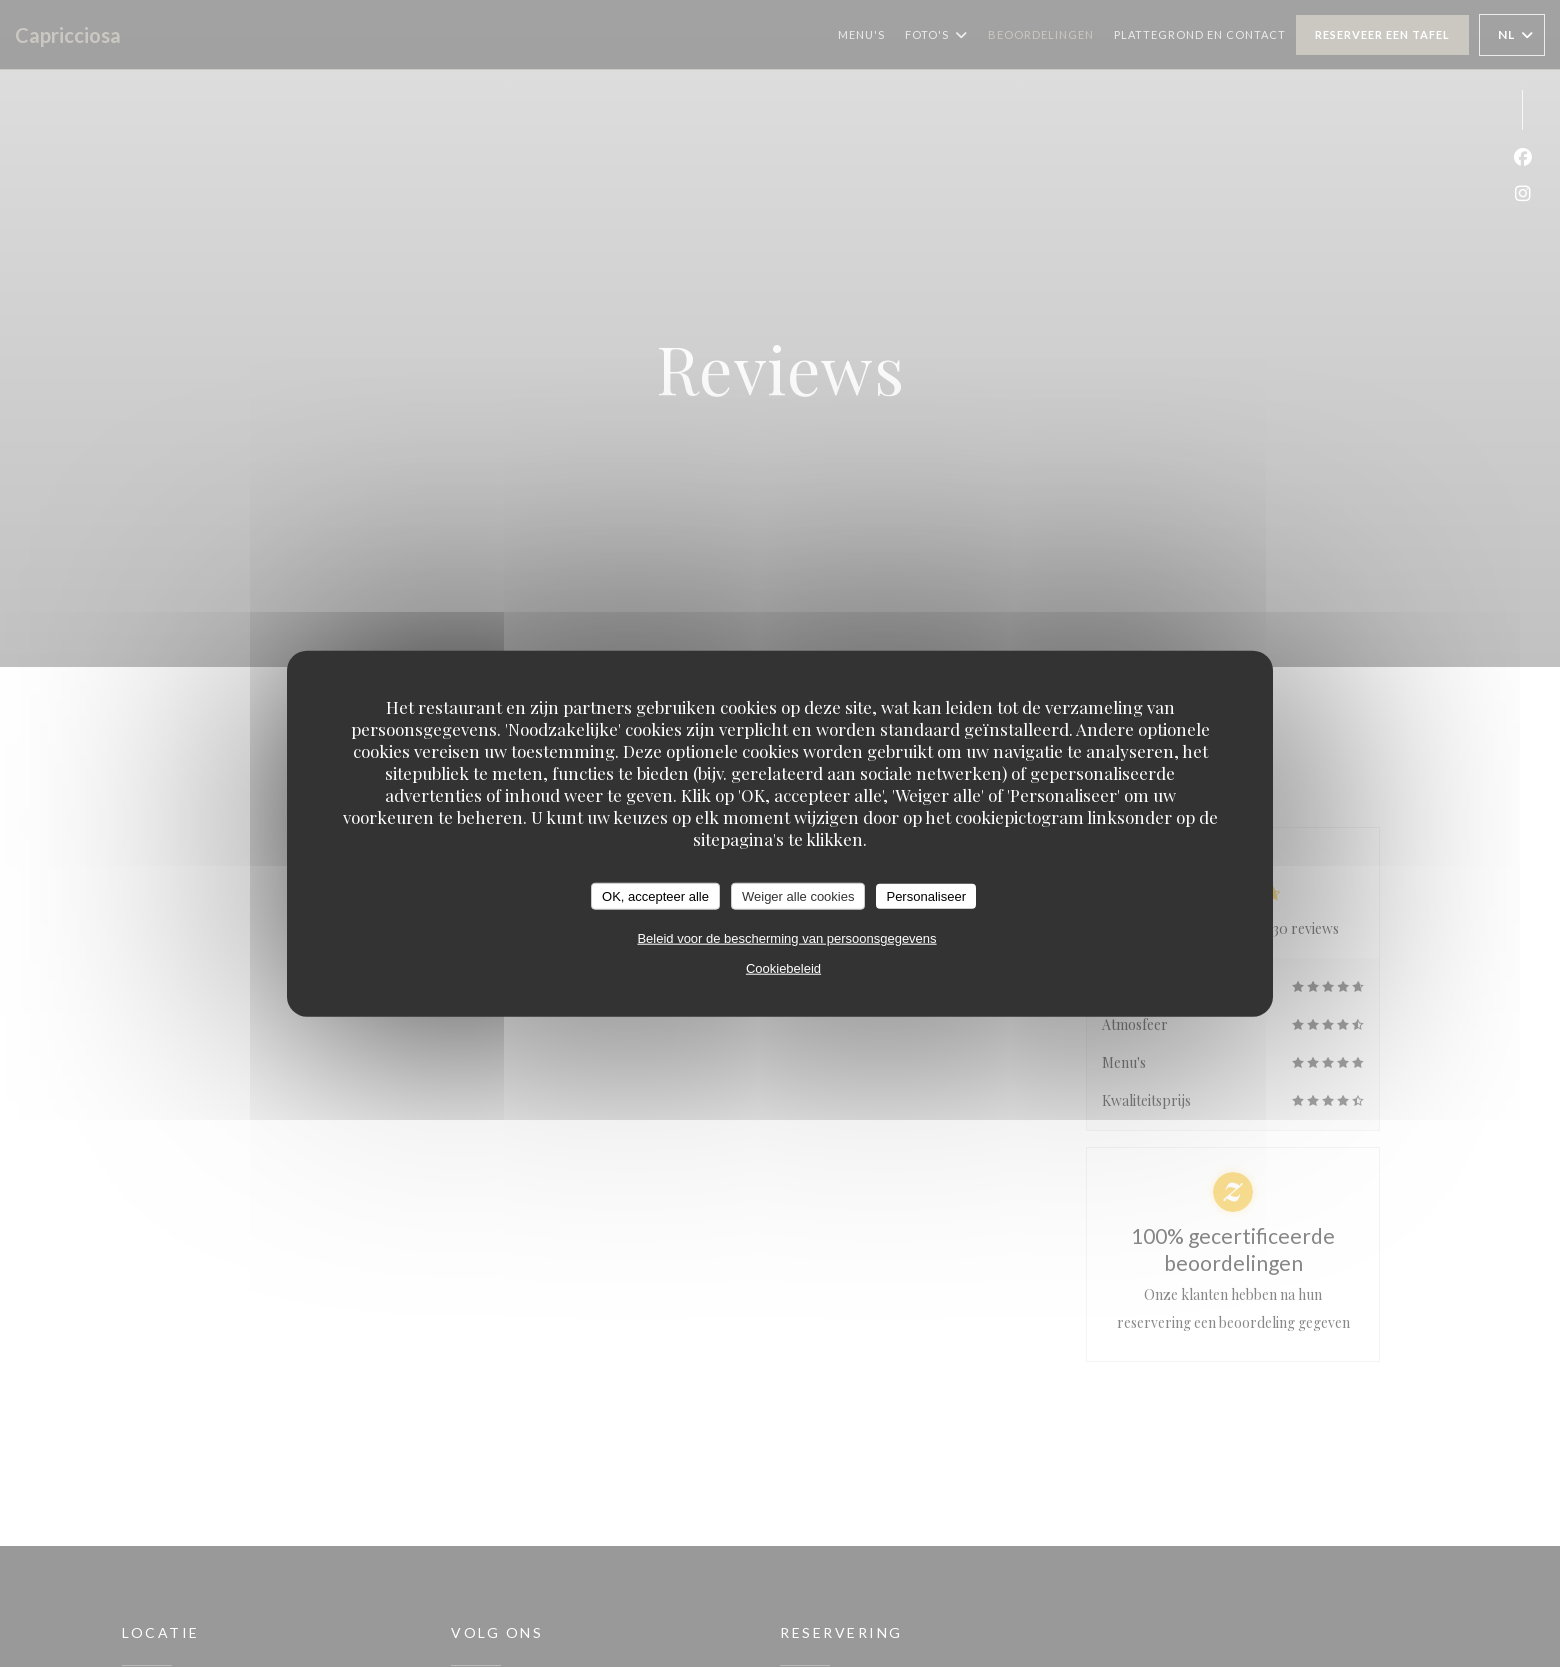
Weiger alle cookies (798, 895)
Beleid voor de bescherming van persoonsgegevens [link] (786, 938)
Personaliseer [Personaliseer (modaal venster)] (926, 895)
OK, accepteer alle (655, 895)
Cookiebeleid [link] (783, 968)
